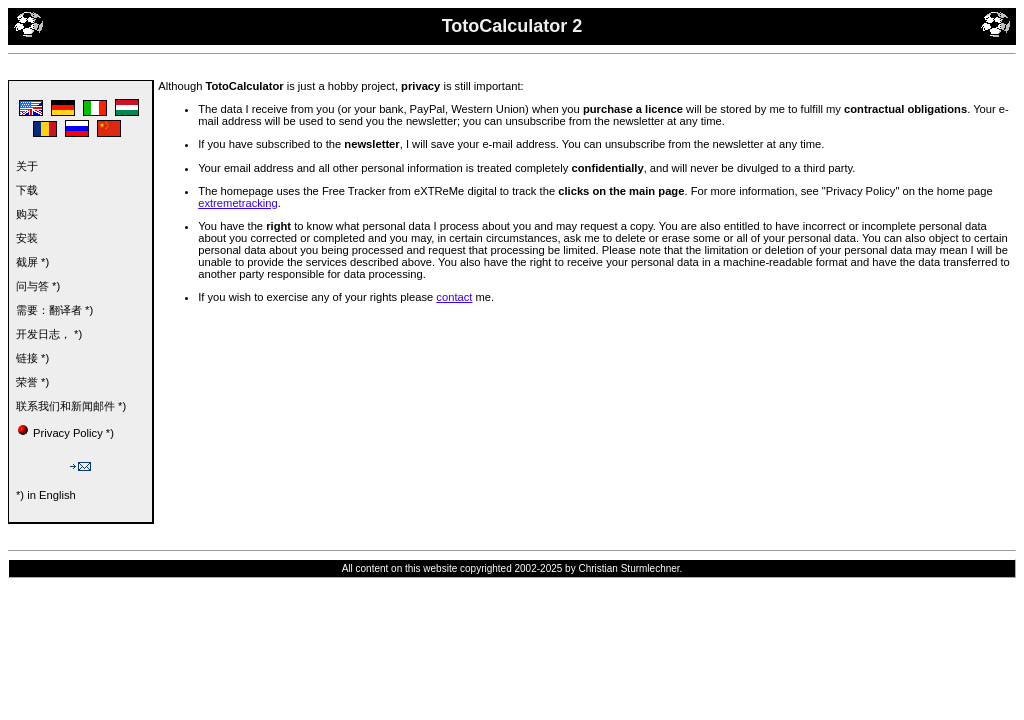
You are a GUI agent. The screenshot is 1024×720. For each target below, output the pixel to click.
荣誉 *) (32, 382)
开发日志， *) (49, 334)
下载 (27, 190)
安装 (27, 238)
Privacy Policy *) (73, 433)
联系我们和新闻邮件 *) (71, 406)
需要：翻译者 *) (54, 310)
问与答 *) (38, 286)
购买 (27, 214)
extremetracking (238, 203)
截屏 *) (32, 262)
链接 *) (32, 358)
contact (454, 297)
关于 (27, 166)
